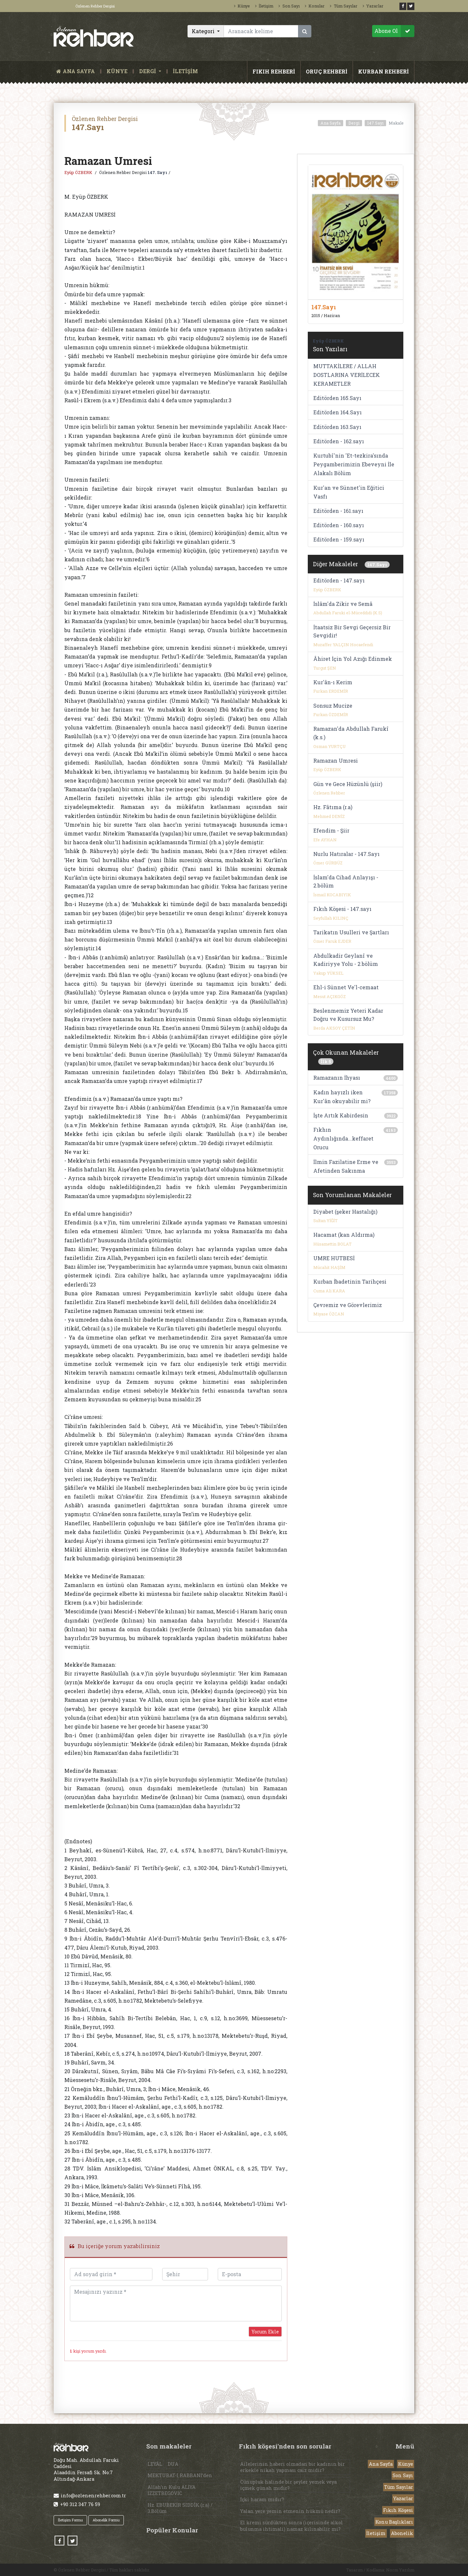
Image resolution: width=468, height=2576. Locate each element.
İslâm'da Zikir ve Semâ (342, 603)
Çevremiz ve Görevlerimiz (347, 1304)
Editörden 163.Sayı (337, 426)
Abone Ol (394, 31)
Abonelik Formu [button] (106, 2519)
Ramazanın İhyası (336, 1077)
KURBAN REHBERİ (383, 71)
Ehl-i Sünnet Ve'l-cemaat (346, 987)
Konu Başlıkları (394, 2522)
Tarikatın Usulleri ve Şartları (351, 932)
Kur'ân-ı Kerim (332, 682)
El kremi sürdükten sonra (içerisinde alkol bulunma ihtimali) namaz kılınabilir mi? (291, 2525)
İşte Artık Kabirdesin (340, 1115)
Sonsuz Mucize (332, 705)
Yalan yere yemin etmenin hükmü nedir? (290, 2511)
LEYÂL (155, 2464)
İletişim (264, 5)
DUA (173, 2464)
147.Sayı (375, 123)
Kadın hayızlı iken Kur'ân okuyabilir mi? (341, 1096)
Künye (242, 5)
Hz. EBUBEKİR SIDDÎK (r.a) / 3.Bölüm (180, 2508)
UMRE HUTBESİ (334, 1258)
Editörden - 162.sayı (338, 441)
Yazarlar (373, 5)
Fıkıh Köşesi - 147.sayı (342, 908)
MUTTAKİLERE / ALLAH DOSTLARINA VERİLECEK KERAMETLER (346, 375)
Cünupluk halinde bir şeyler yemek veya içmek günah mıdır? (288, 2485)
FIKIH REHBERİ (274, 71)
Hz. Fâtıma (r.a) (332, 807)
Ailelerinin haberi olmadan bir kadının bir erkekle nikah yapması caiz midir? (292, 2467)
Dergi (353, 123)
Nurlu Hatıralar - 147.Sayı (346, 853)
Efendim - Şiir (331, 830)
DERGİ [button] (148, 71)
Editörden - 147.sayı (339, 580)
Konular (315, 5)
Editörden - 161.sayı (338, 510)
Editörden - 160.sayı (338, 525)
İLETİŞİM (185, 71)
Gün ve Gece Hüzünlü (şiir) (347, 784)
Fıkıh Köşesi (398, 2510)
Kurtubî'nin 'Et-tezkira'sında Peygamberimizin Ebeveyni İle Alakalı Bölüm (353, 464)
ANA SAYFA (77, 71)
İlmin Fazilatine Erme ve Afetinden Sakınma (345, 1166)
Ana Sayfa (330, 123)
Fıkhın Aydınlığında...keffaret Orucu (343, 1138)
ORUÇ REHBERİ (326, 71)
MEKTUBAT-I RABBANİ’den (180, 2475)
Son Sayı (289, 5)
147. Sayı (157, 172)
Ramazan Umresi (335, 760)
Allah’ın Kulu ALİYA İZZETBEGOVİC (172, 2490)
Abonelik (402, 2533)
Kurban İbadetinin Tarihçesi (349, 1281)
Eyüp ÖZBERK (78, 172)
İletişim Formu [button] (70, 2519)
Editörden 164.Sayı (337, 412)
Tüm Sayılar (343, 5)
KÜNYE (117, 71)
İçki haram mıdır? (262, 2499)
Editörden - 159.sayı (338, 539)
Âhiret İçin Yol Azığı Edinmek (352, 658)
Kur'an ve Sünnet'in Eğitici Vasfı (348, 492)
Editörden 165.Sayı (337, 397)
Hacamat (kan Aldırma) (343, 1234)
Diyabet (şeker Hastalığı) (345, 1211)
